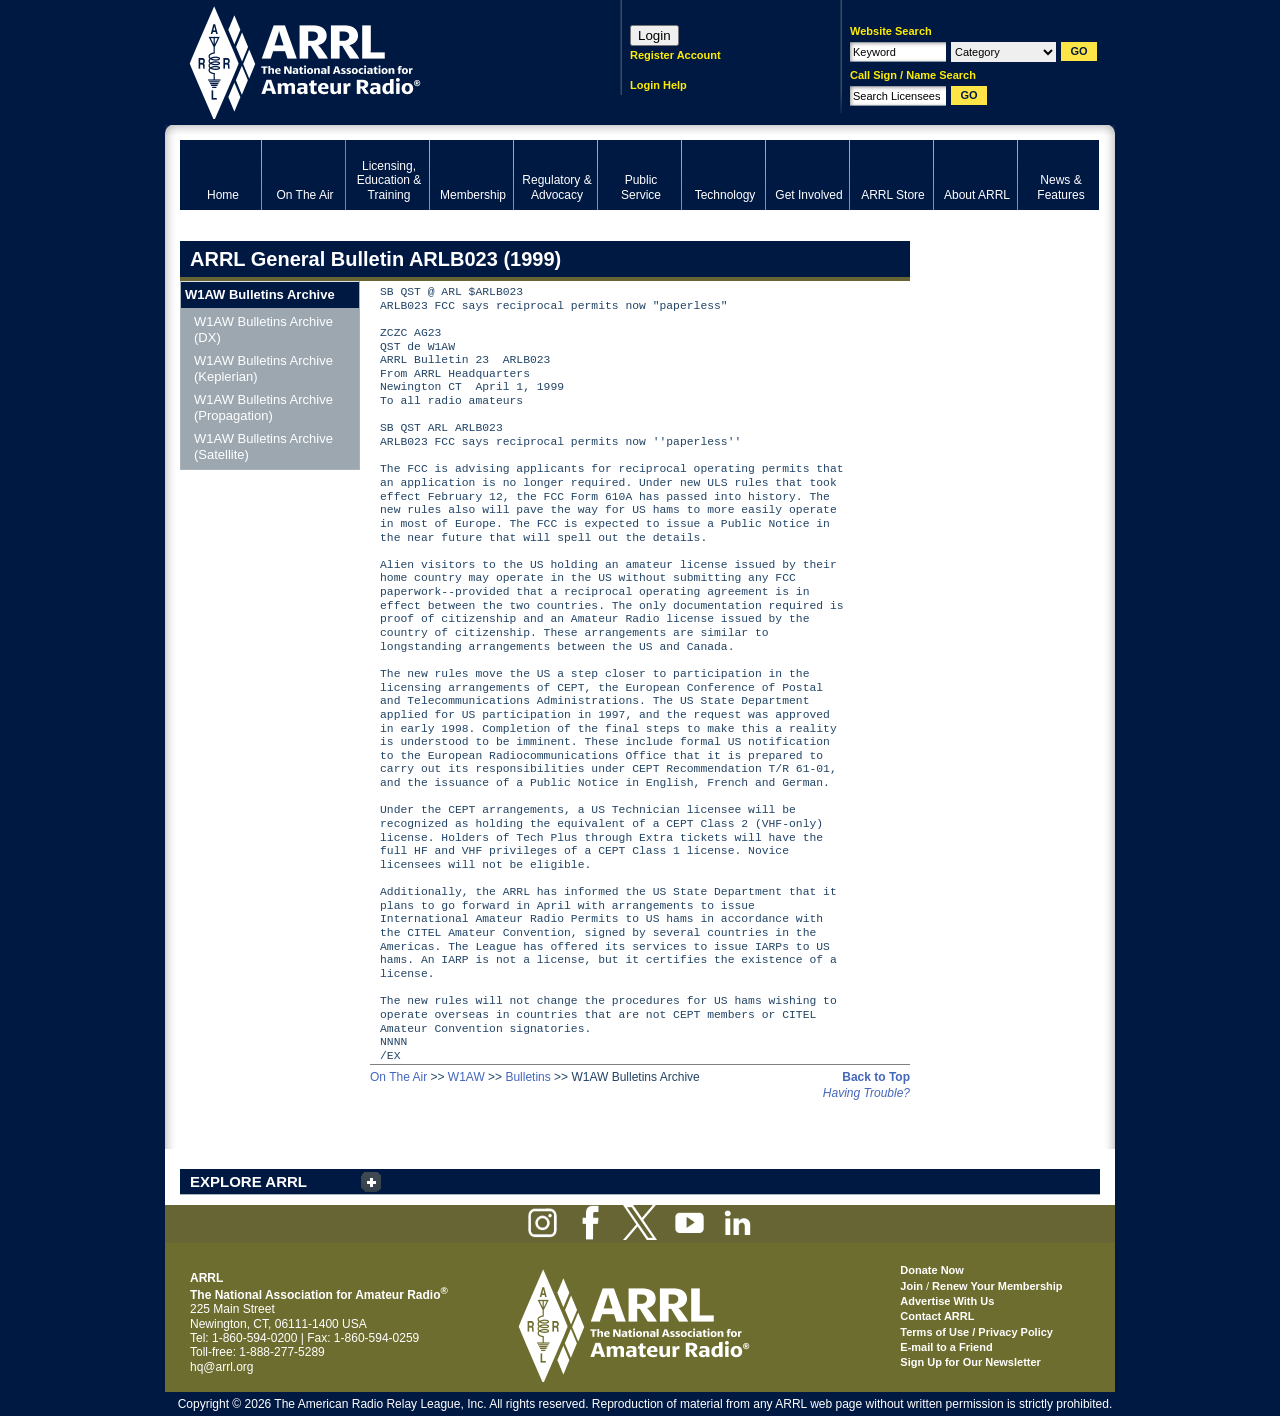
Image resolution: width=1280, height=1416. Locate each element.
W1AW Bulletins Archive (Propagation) (263, 407)
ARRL (374, 60)
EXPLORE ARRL (248, 1181)
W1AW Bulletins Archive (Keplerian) (263, 368)
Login (654, 35)
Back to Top (876, 1077)
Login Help (658, 85)
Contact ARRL (937, 1316)
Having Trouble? (866, 1093)
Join (911, 1286)
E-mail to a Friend (946, 1347)
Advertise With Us (947, 1301)
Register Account (675, 55)
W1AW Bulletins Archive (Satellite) (263, 446)
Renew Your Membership (997, 1286)
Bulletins (527, 1077)
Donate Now (932, 1270)
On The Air (398, 1077)
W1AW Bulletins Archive (260, 294)
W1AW (466, 1077)
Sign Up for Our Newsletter (970, 1362)
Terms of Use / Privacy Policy (976, 1332)
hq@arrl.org (222, 1367)
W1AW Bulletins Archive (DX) (263, 329)
